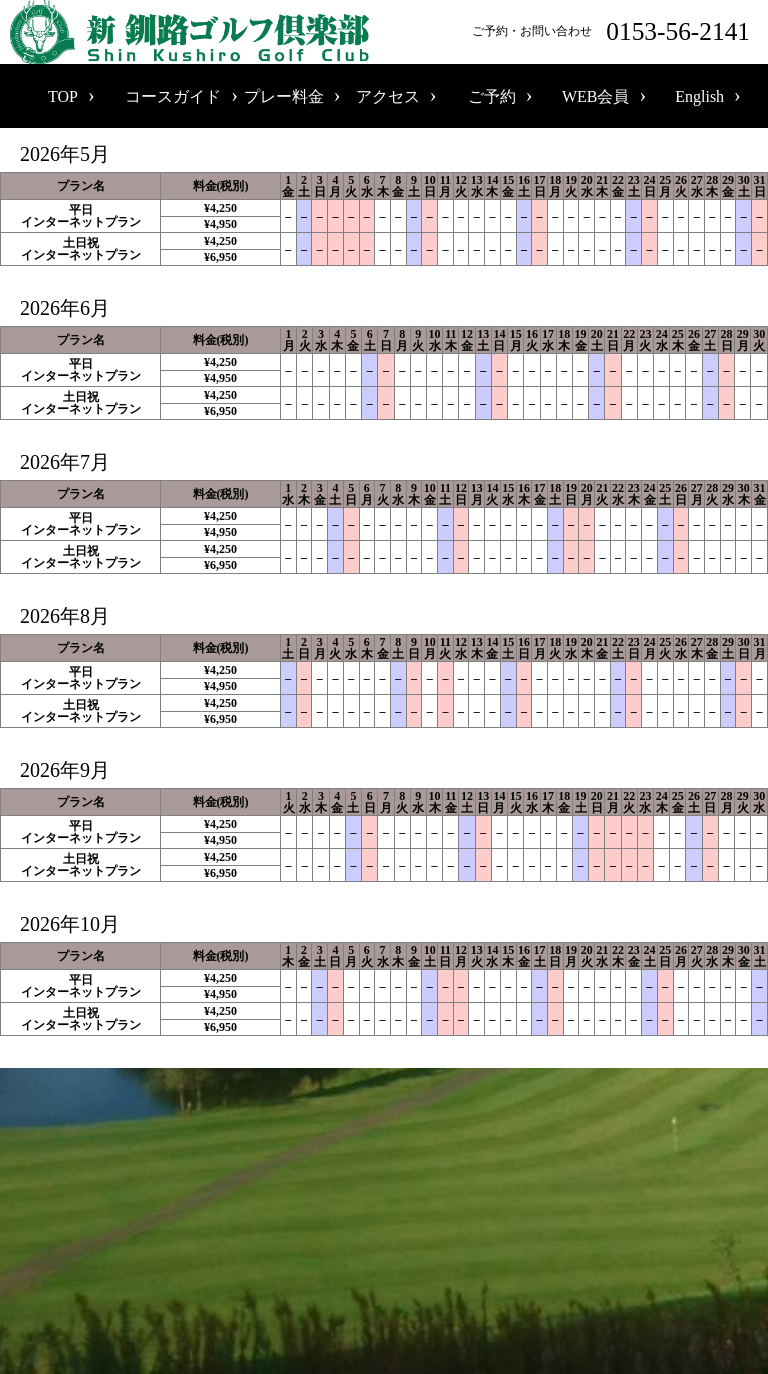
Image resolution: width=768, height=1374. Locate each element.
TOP (63, 96)
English (699, 96)
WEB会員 (596, 96)
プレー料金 (284, 96)
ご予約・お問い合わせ (615, 31)
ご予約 (492, 96)
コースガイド (173, 96)
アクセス (388, 96)
